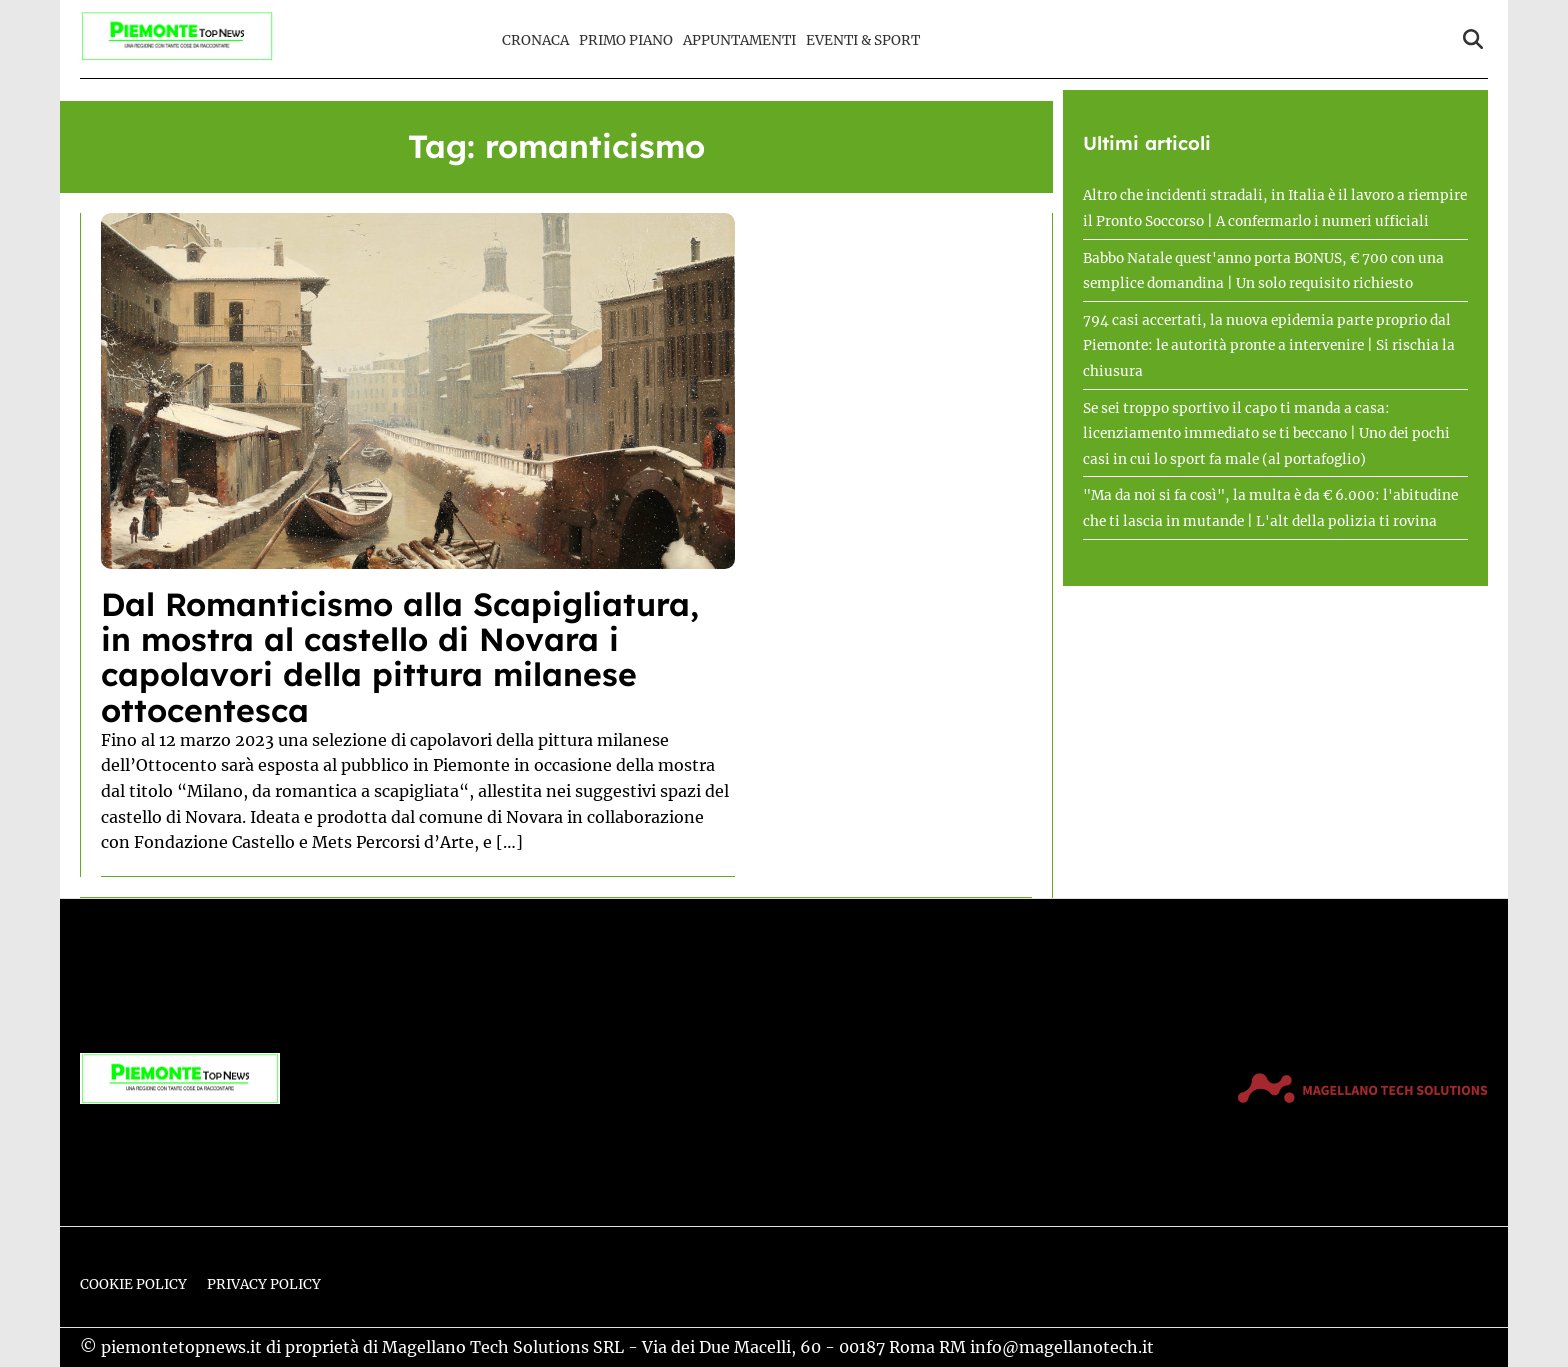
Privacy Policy (264, 1284)
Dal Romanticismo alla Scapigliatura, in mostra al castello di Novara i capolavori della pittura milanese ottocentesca (400, 657)
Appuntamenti (739, 40)
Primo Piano (626, 40)
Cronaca (535, 40)
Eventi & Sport (863, 40)
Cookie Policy (133, 1284)
